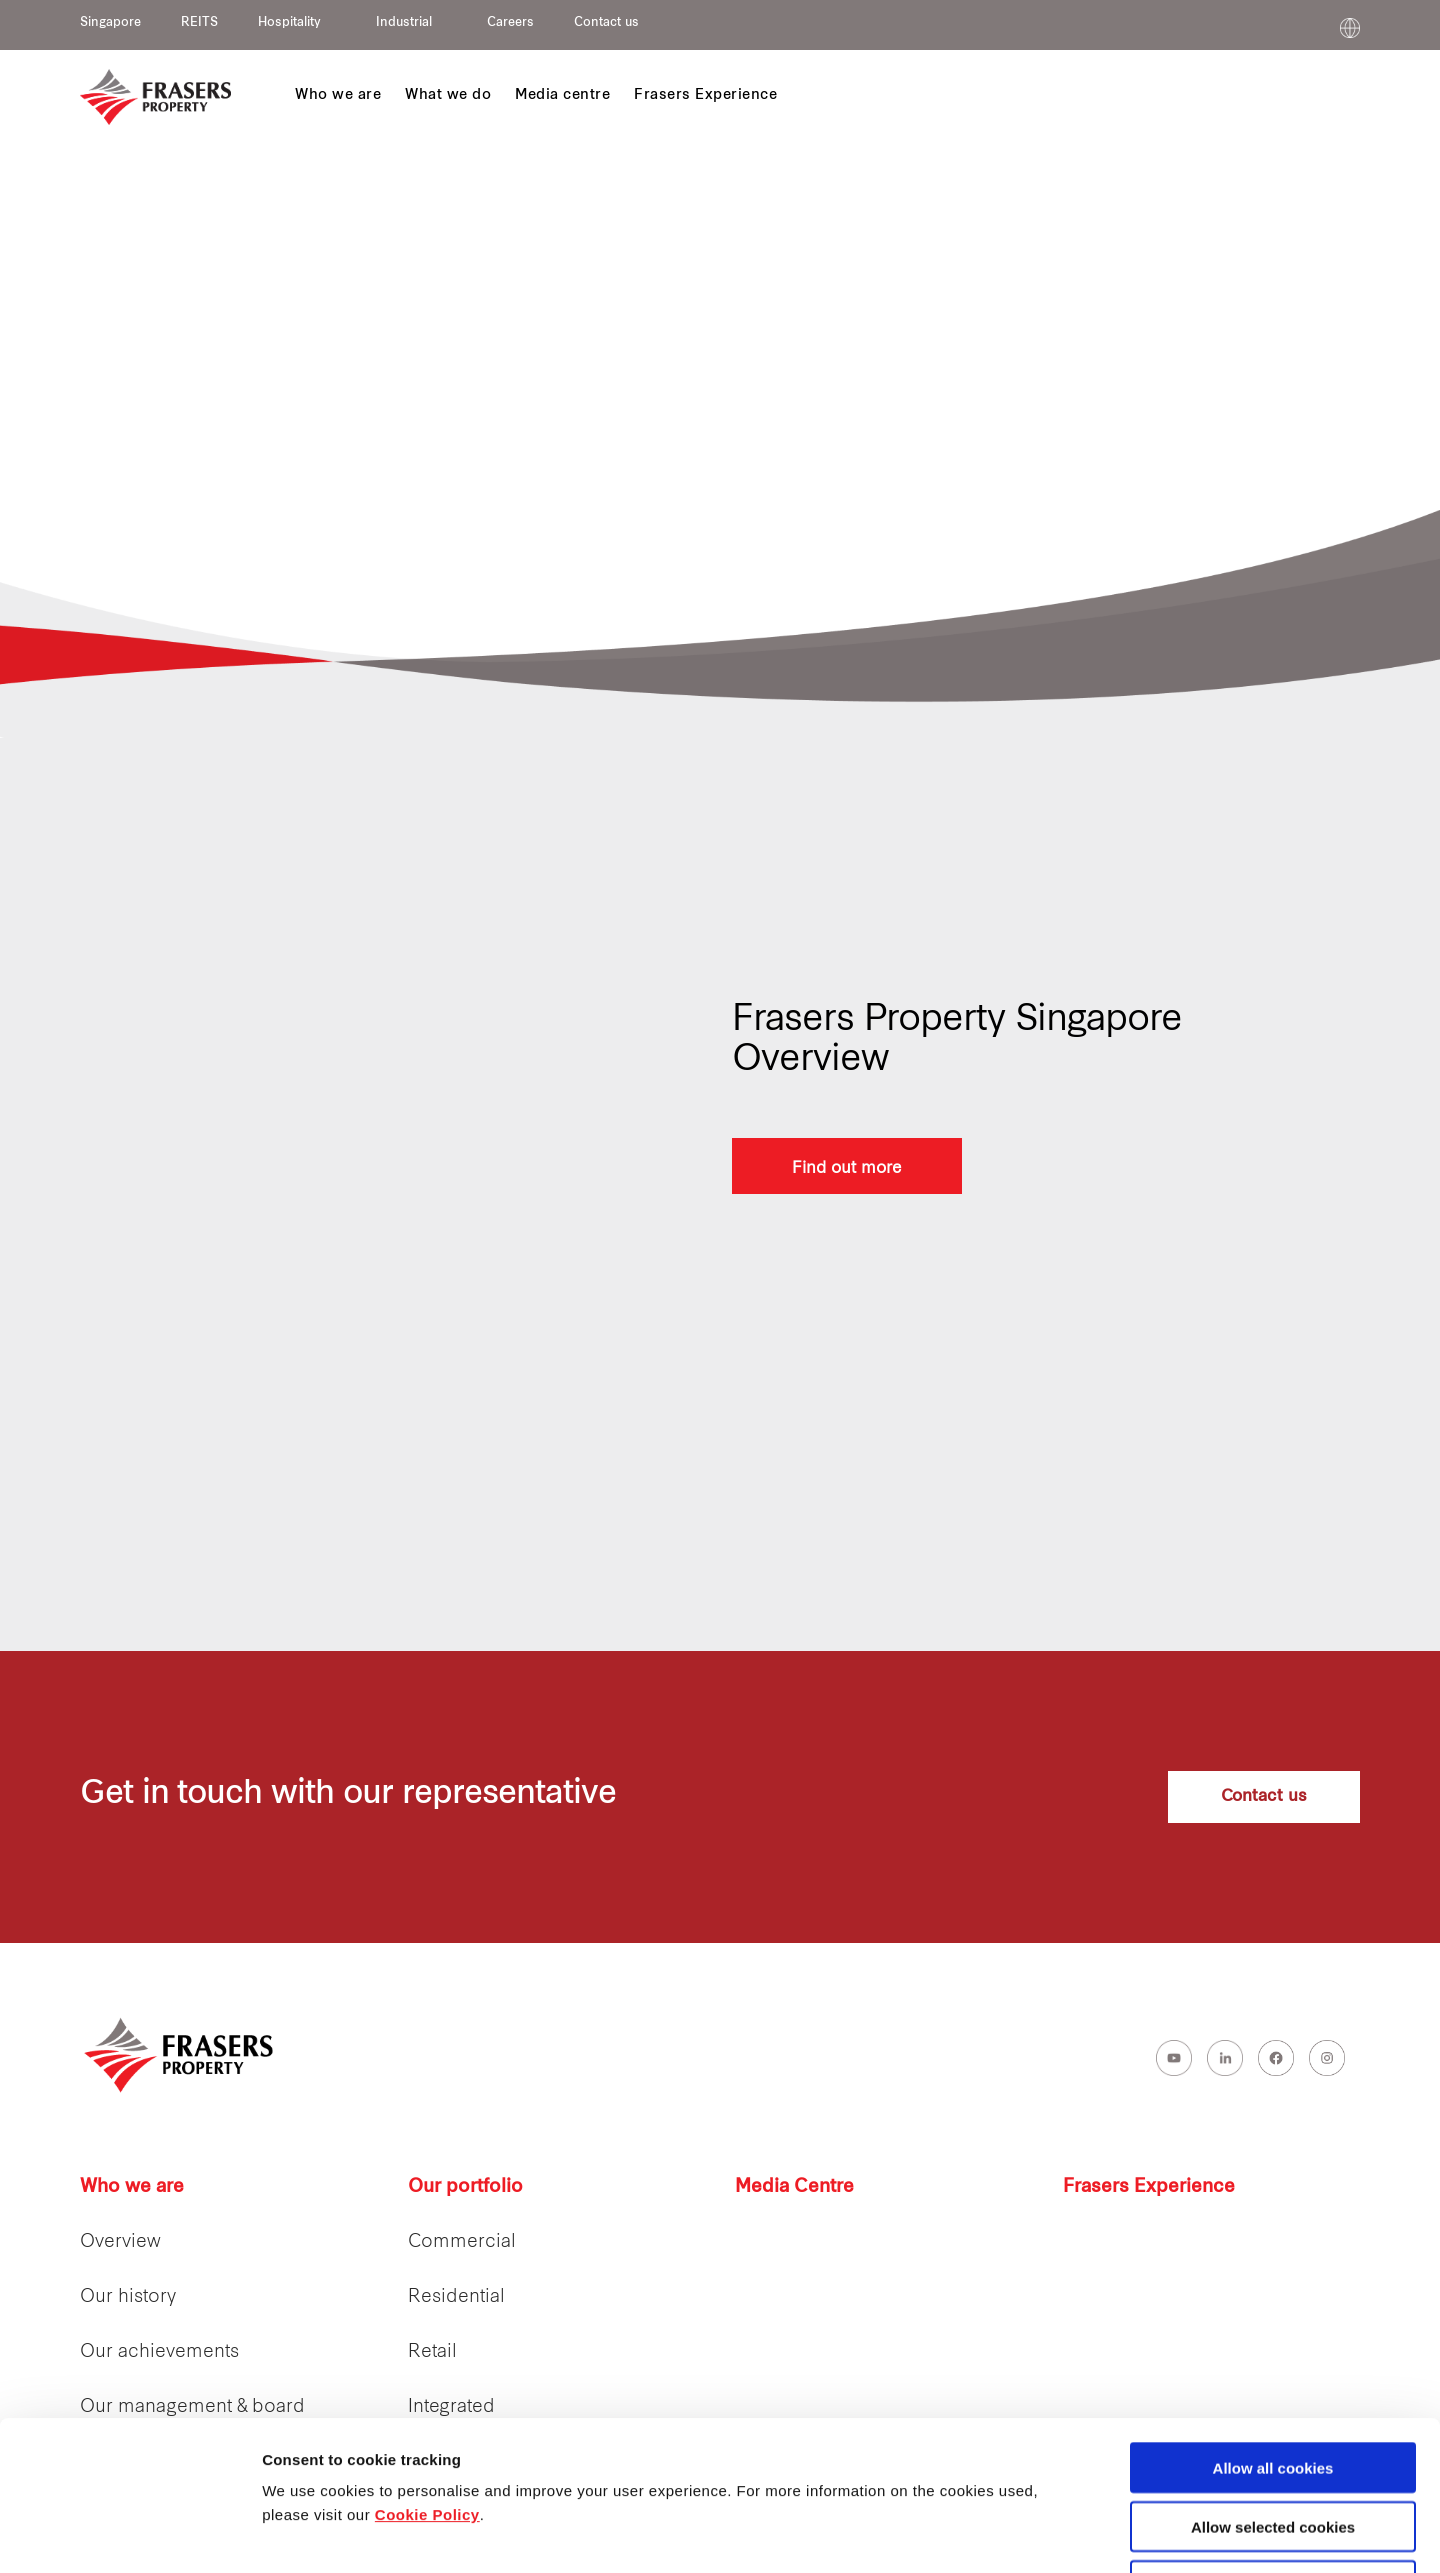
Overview (120, 2242)
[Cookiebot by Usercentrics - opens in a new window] (129, 2534)
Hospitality (289, 23)
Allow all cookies (1273, 2327)
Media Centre (794, 2187)
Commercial (462, 2242)
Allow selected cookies (1273, 2386)
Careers (510, 23)
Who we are (132, 2187)
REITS (199, 23)
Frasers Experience (1149, 2187)
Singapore (110, 23)
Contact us (606, 23)
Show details (1049, 2534)
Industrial (404, 23)
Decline (1272, 2445)
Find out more (847, 1165)
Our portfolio (465, 2187)
